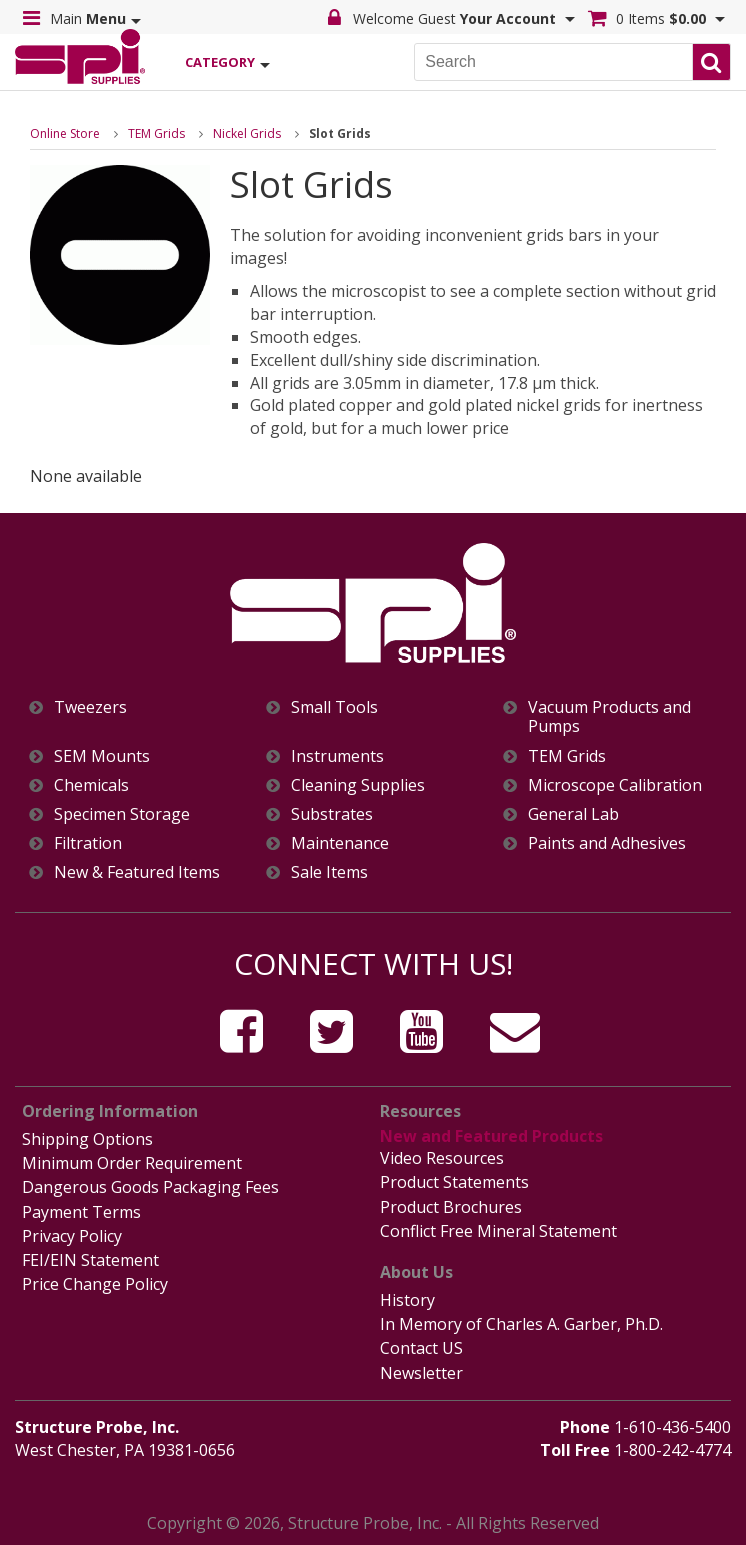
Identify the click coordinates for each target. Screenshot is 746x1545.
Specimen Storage (122, 814)
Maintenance (340, 843)
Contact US (421, 1348)
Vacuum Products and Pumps (609, 717)
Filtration (88, 843)
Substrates (332, 814)
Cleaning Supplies (358, 785)
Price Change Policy (95, 1284)
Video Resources (442, 1158)
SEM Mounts (102, 756)
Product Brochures (451, 1207)
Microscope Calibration (615, 785)
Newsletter (421, 1373)
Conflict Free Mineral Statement (498, 1231)
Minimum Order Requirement (132, 1163)
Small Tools (334, 707)
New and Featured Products (491, 1136)
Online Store (65, 133)
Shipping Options (87, 1139)
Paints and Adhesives (607, 843)
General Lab (573, 814)
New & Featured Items (137, 872)
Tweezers (90, 707)
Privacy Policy (72, 1236)
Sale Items (329, 872)
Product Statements (454, 1182)
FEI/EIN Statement (90, 1260)
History (407, 1300)
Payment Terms (81, 1212)
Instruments (337, 756)
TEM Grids (156, 133)
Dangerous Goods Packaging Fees (150, 1187)
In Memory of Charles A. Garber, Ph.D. (521, 1324)
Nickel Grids (247, 133)
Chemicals (91, 785)
